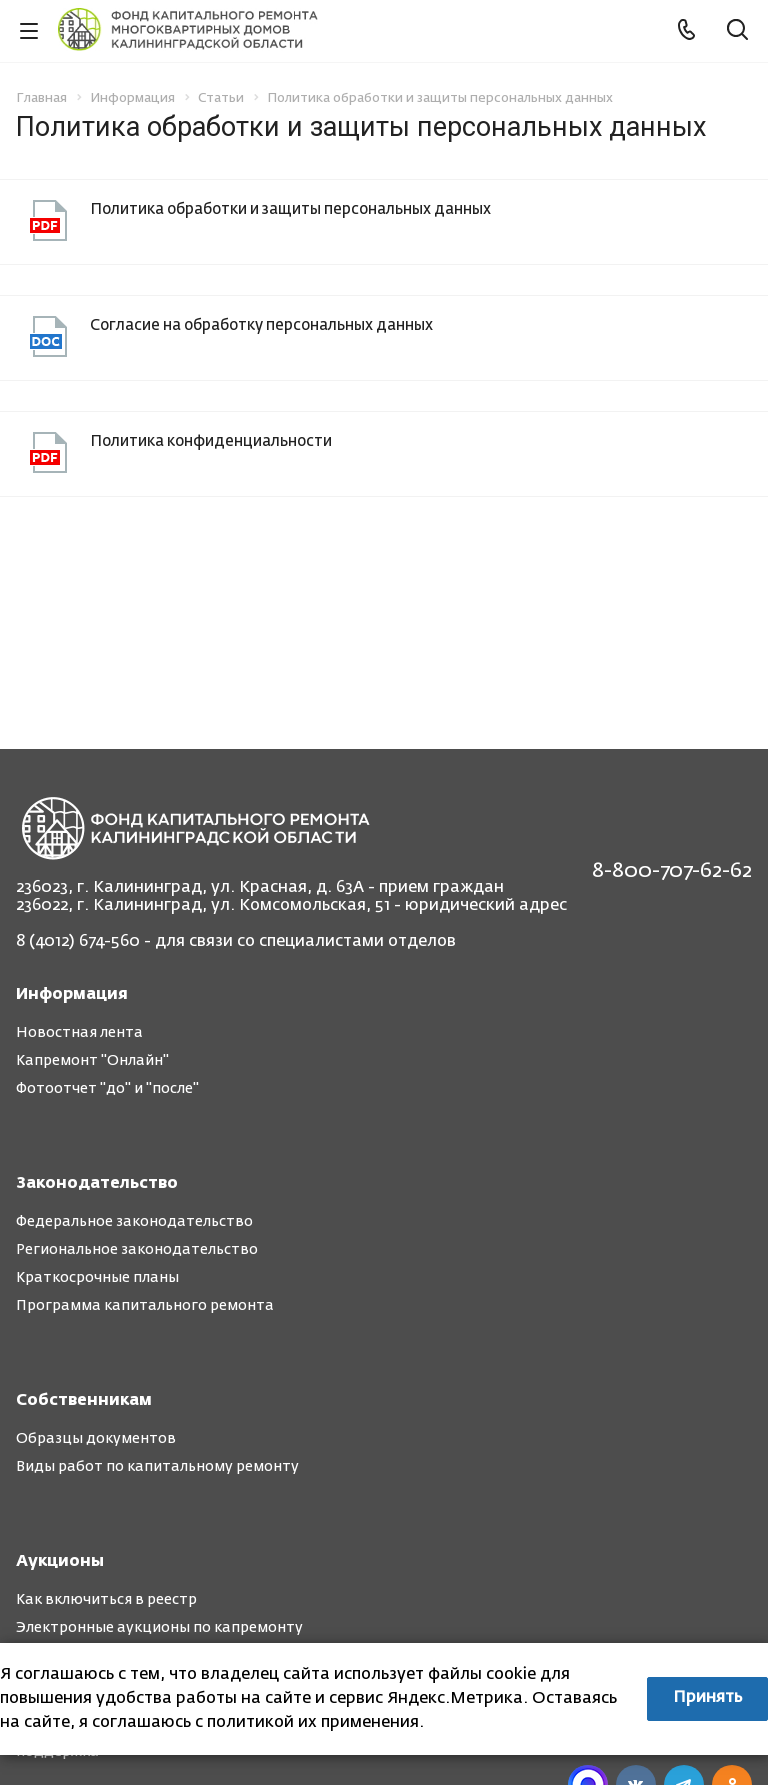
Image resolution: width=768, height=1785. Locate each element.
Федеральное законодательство (134, 1222)
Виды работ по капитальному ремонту (157, 1467)
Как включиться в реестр (106, 1600)
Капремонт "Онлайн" (92, 1061)
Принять (707, 1698)
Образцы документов (96, 1439)
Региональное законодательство (137, 1250)
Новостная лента (79, 1033)
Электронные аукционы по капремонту (159, 1628)
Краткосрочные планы (97, 1278)
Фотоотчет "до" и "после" (107, 1089)
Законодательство (97, 1184)
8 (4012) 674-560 (78, 942)
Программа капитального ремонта (145, 1306)
